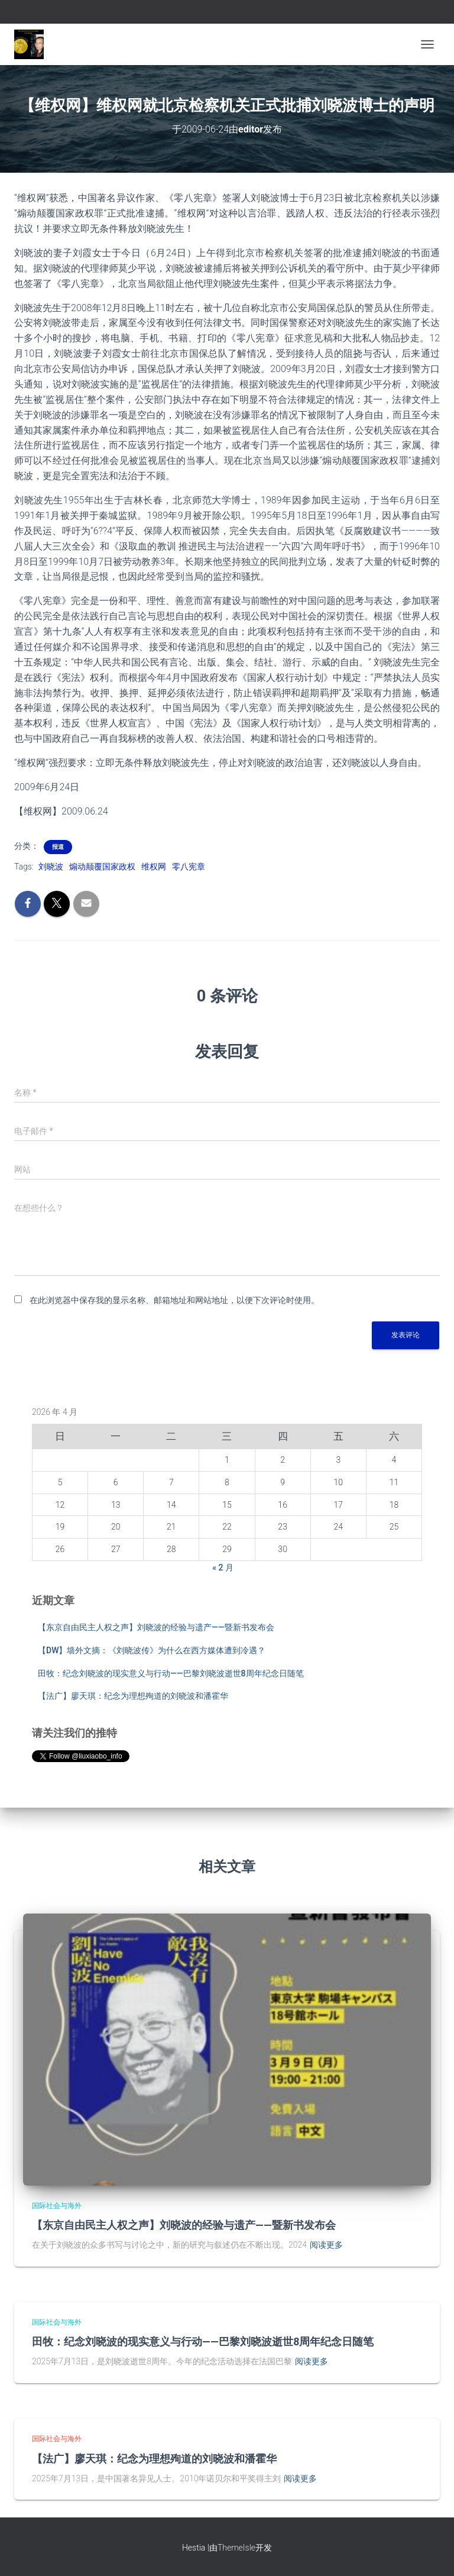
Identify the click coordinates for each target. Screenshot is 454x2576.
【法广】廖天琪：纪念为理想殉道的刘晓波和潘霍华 (133, 1696)
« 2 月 (223, 1567)
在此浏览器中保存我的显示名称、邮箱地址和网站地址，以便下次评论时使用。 (174, 1300)
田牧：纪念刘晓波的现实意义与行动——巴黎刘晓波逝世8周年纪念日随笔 (171, 1673)
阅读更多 (326, 2244)
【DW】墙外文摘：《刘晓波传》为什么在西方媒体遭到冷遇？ (151, 1650)
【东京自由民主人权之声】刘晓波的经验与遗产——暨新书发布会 (156, 1627)
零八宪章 (188, 866)
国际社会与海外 (57, 2206)
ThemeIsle (236, 2547)
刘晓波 (50, 866)
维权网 (153, 866)
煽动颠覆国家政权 (102, 866)
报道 (58, 846)
